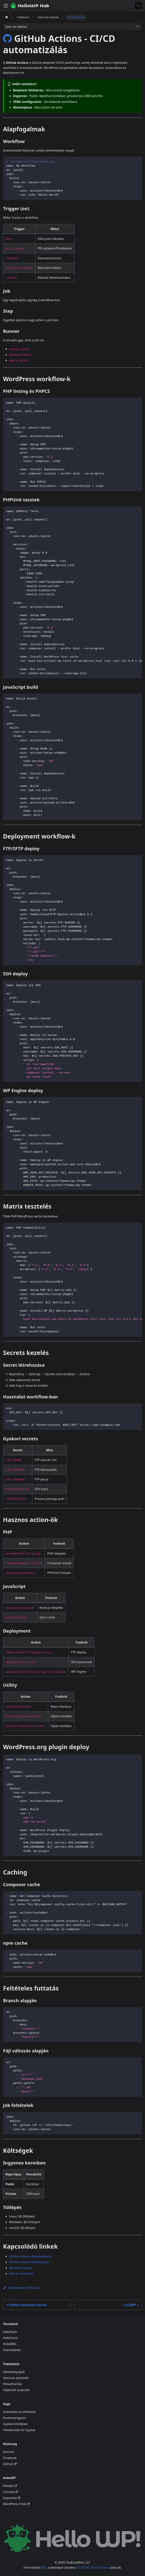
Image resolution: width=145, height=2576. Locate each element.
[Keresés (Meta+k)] (138, 5)
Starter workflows (21, 2273)
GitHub (9, 2464)
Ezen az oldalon (16, 27)
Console (10, 2492)
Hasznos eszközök (16, 2378)
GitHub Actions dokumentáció (30, 2256)
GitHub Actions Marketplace (29, 2262)
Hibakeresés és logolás (19, 2430)
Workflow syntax (20, 2268)
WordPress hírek (16, 2504)
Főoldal (10, 2486)
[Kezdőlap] (6, 17)
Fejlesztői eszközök (16, 2390)
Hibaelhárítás (12, 2384)
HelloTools (10, 2338)
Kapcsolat (11, 2498)
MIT (43, 2567)
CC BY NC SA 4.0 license (93, 2567)
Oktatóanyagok (14, 2372)
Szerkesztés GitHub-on (21, 2288)
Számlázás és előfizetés (19, 2412)
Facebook (10, 2458)
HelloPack (10, 2332)
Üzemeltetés (12, 2350)
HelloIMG (9, 2344)
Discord (8, 2452)
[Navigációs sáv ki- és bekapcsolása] (6, 5)
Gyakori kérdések (15, 2424)
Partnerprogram (14, 2418)
